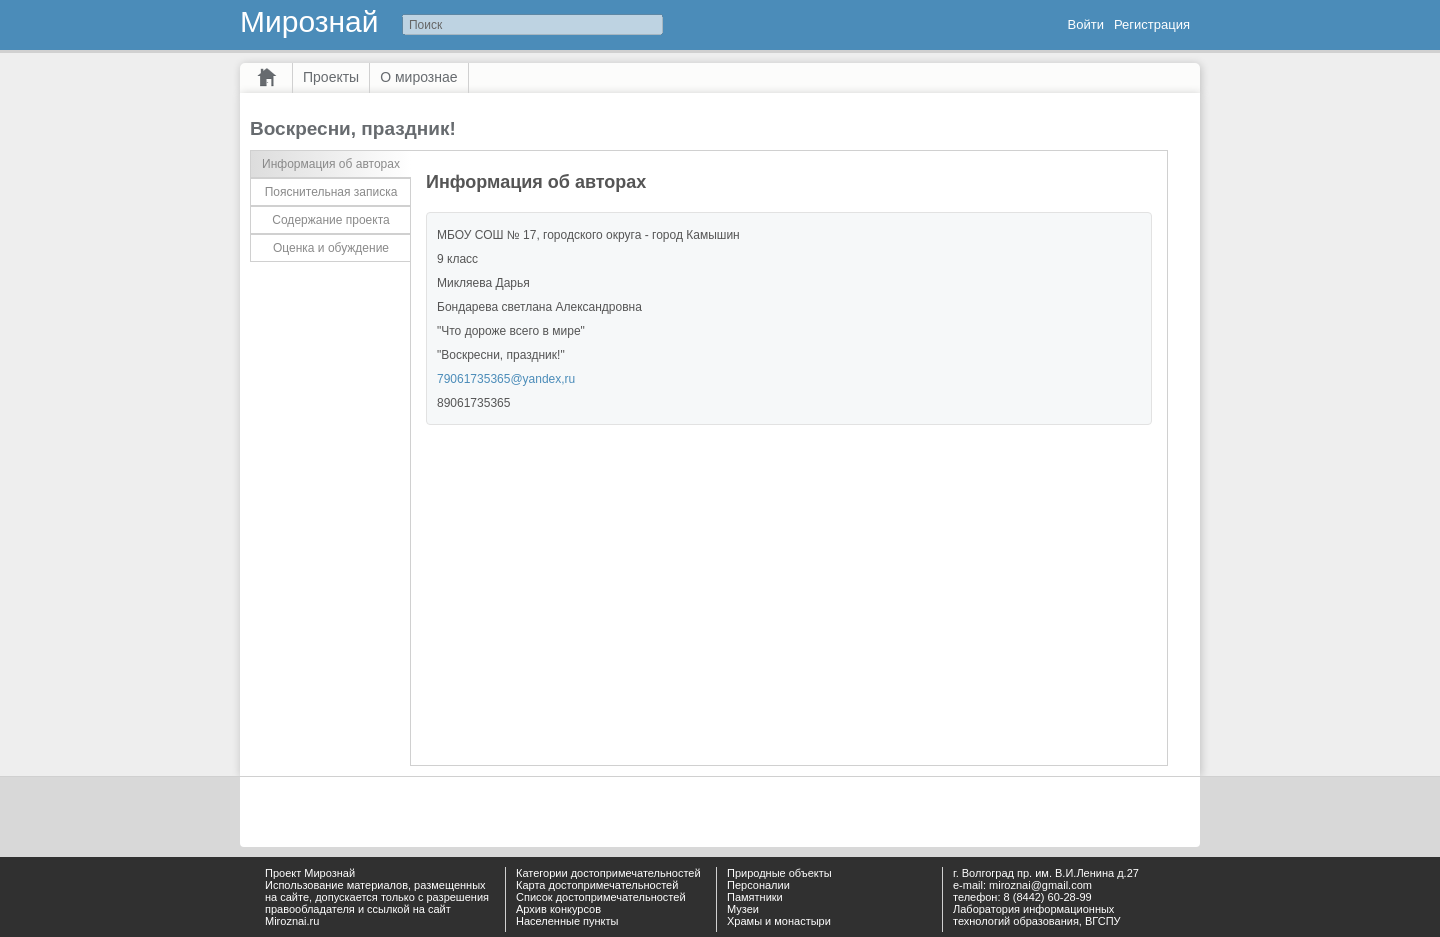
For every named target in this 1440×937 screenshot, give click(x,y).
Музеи (743, 909)
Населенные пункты (567, 921)
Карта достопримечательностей (597, 885)
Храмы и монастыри (779, 921)
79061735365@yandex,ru (506, 379)
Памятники (755, 897)
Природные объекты (779, 873)
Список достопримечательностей (601, 897)
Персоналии (758, 885)
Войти (1086, 24)
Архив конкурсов (558, 909)
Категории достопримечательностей (608, 873)
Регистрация (1152, 24)
